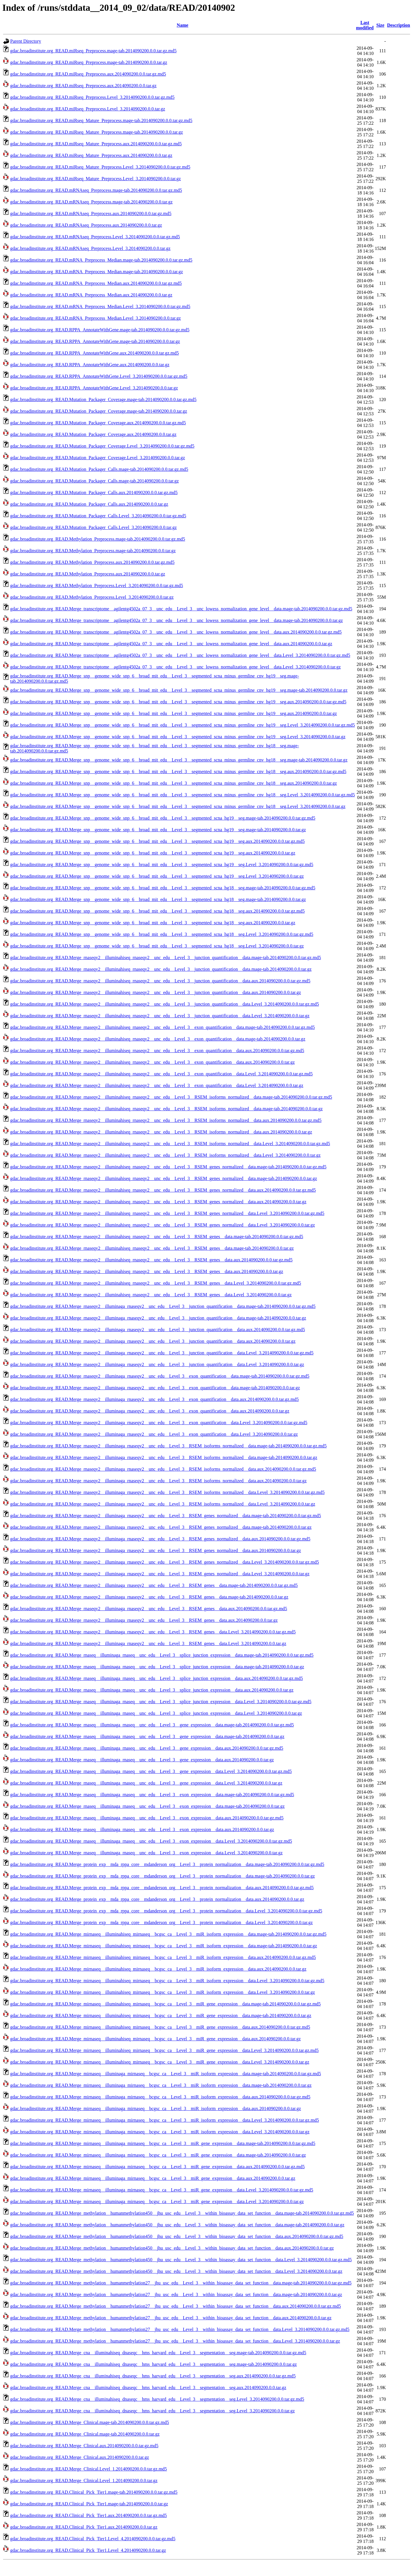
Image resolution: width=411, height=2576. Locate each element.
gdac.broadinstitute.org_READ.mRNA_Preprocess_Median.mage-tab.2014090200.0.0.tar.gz (96, 271)
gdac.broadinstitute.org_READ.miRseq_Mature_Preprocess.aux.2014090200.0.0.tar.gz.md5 (96, 143)
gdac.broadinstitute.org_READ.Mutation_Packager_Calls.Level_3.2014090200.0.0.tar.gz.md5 (98, 515)
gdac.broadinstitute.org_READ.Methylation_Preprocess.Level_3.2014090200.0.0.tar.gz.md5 (96, 585)
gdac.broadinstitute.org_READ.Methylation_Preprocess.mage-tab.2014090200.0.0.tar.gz (93, 550)
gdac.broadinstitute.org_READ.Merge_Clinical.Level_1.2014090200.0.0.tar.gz (83, 2480)
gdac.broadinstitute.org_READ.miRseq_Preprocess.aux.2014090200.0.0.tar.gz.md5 (88, 73)
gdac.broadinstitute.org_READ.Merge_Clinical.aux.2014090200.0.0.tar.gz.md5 (84, 2445)
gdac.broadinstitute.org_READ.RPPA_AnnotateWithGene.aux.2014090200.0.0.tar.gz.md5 (94, 353)
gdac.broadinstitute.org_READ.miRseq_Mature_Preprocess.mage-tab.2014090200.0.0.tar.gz (96, 132)
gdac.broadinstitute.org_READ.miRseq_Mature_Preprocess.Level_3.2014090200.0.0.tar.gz (95, 178)
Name (182, 25)
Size (380, 25)
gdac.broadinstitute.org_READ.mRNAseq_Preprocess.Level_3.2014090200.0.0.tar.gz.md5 (95, 236)
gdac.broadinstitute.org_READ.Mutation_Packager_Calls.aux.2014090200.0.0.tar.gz (89, 504)
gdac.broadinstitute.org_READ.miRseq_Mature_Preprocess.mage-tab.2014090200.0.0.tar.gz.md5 (101, 120)
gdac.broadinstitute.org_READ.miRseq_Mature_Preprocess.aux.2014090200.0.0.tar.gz (91, 155)
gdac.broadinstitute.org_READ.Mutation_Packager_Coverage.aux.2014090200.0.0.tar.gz (93, 434)
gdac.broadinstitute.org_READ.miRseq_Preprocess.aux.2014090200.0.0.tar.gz (83, 85)
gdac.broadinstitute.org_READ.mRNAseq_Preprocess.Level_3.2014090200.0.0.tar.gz (90, 248)
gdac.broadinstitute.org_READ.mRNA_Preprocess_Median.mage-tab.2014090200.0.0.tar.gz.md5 (101, 260)
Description (398, 25)
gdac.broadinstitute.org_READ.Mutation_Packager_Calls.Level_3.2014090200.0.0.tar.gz (93, 527)
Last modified (364, 25)
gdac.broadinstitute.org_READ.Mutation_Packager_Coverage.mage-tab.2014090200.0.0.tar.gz (98, 411)
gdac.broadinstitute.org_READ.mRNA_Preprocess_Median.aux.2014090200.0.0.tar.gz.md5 (96, 283)
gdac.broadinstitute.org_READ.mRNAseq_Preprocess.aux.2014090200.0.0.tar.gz (86, 225)
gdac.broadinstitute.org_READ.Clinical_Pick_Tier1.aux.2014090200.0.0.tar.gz (83, 2527)
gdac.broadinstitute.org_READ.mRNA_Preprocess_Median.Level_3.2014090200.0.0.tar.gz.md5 (100, 306)
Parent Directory (25, 41)
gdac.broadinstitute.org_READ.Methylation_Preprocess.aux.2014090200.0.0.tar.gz (87, 573)
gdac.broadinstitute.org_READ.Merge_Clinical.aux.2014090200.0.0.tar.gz (79, 2457)
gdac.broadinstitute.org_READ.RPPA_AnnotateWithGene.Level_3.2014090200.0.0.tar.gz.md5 (98, 376)
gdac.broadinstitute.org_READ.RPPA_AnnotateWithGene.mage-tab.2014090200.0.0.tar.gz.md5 (99, 329)
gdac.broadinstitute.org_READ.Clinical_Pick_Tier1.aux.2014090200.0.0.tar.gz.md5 (88, 2515)
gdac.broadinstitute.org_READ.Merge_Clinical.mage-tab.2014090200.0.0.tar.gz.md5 (89, 2422)
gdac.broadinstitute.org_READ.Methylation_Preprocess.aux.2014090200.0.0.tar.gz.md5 (92, 562)
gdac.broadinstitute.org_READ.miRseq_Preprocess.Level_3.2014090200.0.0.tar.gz (87, 108)
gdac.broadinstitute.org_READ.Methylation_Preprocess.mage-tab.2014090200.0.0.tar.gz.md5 (97, 539)
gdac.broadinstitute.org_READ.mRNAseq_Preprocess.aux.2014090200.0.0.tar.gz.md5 (90, 213)
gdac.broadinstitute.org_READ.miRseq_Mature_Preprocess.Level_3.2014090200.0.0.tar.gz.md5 (100, 167)
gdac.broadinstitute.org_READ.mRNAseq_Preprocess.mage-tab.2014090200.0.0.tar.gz (91, 201)
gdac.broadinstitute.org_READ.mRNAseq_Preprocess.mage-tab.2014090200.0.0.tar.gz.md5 (96, 190)
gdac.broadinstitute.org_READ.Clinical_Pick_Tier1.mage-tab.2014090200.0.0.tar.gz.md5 (93, 2492)
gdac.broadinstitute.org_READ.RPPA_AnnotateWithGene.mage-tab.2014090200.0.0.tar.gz (95, 341)
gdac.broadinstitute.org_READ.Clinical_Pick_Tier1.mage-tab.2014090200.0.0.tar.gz (89, 2503)
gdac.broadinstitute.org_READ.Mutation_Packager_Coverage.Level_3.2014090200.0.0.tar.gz (97, 457)
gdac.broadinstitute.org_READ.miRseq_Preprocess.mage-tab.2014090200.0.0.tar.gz (88, 62)
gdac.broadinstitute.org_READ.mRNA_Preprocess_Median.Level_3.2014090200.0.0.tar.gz (95, 318)
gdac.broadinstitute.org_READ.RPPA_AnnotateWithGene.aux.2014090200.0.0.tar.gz (89, 364)
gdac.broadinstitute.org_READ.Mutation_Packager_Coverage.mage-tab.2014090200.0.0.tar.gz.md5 (103, 399)
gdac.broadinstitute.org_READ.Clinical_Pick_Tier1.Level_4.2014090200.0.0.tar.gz (88, 2550)
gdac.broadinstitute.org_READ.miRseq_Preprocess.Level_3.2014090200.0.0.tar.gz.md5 (92, 97)
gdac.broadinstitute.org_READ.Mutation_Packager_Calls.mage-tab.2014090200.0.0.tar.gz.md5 (99, 469)
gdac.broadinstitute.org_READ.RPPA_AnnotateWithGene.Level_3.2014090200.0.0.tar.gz (94, 387)
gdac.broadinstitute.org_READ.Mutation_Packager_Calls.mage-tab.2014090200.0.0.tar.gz (94, 480)
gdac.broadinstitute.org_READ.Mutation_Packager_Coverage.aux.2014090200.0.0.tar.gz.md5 (98, 422)
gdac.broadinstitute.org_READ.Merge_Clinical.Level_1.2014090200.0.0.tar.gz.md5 (88, 2468)
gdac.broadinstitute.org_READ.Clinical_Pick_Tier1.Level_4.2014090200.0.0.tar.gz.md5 (92, 2538)
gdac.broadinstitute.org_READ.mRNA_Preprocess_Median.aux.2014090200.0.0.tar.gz (91, 294)
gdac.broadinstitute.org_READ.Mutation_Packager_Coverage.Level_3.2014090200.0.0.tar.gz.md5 (102, 446)
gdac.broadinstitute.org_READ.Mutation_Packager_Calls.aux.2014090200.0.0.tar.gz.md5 (94, 492)
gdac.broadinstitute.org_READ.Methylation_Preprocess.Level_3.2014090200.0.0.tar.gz (92, 597)
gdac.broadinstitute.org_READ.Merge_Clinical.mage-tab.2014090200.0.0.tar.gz (85, 2434)
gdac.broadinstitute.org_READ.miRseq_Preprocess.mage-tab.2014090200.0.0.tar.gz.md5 (93, 50)
